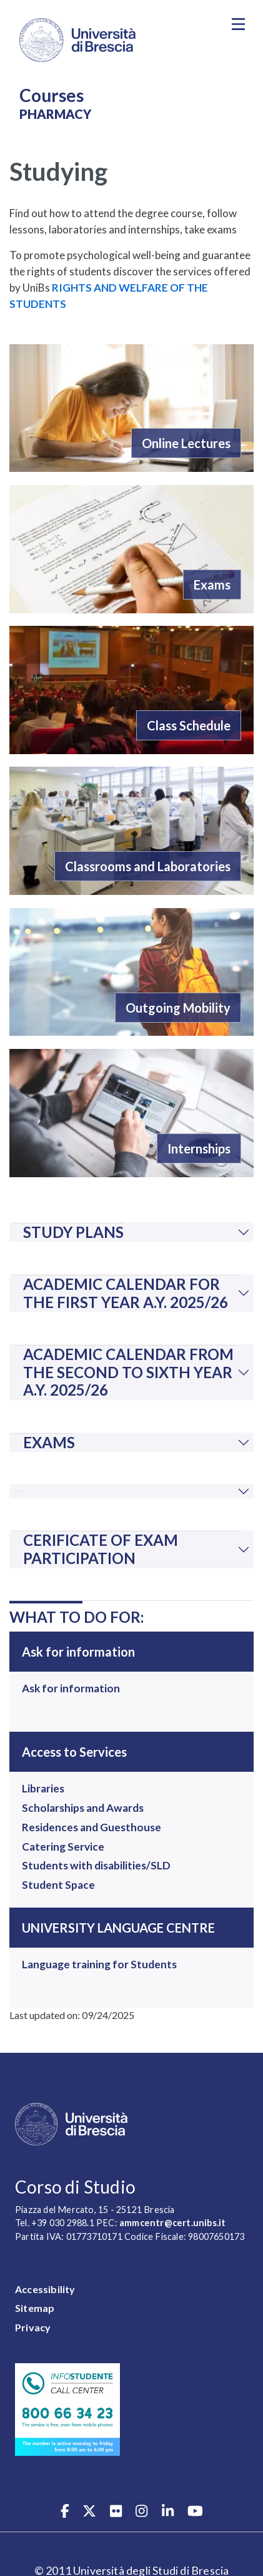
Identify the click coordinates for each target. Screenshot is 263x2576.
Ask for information (71, 1688)
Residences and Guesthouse (91, 1827)
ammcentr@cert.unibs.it (172, 2222)
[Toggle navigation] (238, 24)
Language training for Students (99, 1964)
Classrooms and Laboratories (148, 866)
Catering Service (63, 1846)
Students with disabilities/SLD (96, 1865)
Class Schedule (189, 725)
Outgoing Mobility (178, 1007)
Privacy (33, 2327)
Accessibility (45, 2289)
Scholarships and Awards (83, 1807)
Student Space (58, 1884)
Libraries (43, 1788)
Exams (212, 584)
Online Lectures (186, 443)
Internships (199, 1148)
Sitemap (34, 2308)
